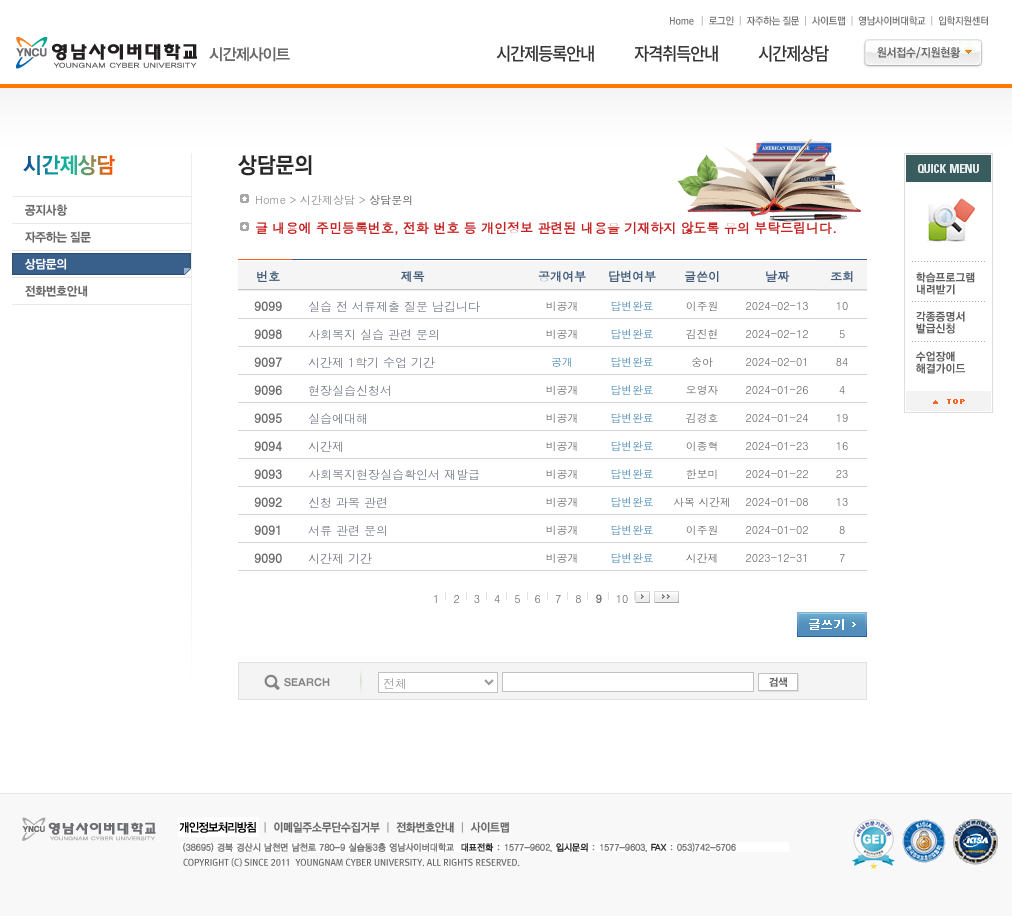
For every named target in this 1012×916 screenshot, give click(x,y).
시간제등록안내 (545, 53)
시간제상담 (793, 53)
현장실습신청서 (350, 389)
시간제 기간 (340, 557)
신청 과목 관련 (348, 501)
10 (622, 598)
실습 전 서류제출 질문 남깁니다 (394, 305)
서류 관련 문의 (348, 529)
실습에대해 (338, 417)
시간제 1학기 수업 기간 (371, 361)
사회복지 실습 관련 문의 (374, 333)
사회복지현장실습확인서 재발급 (394, 473)
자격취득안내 (676, 53)
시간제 (326, 445)
